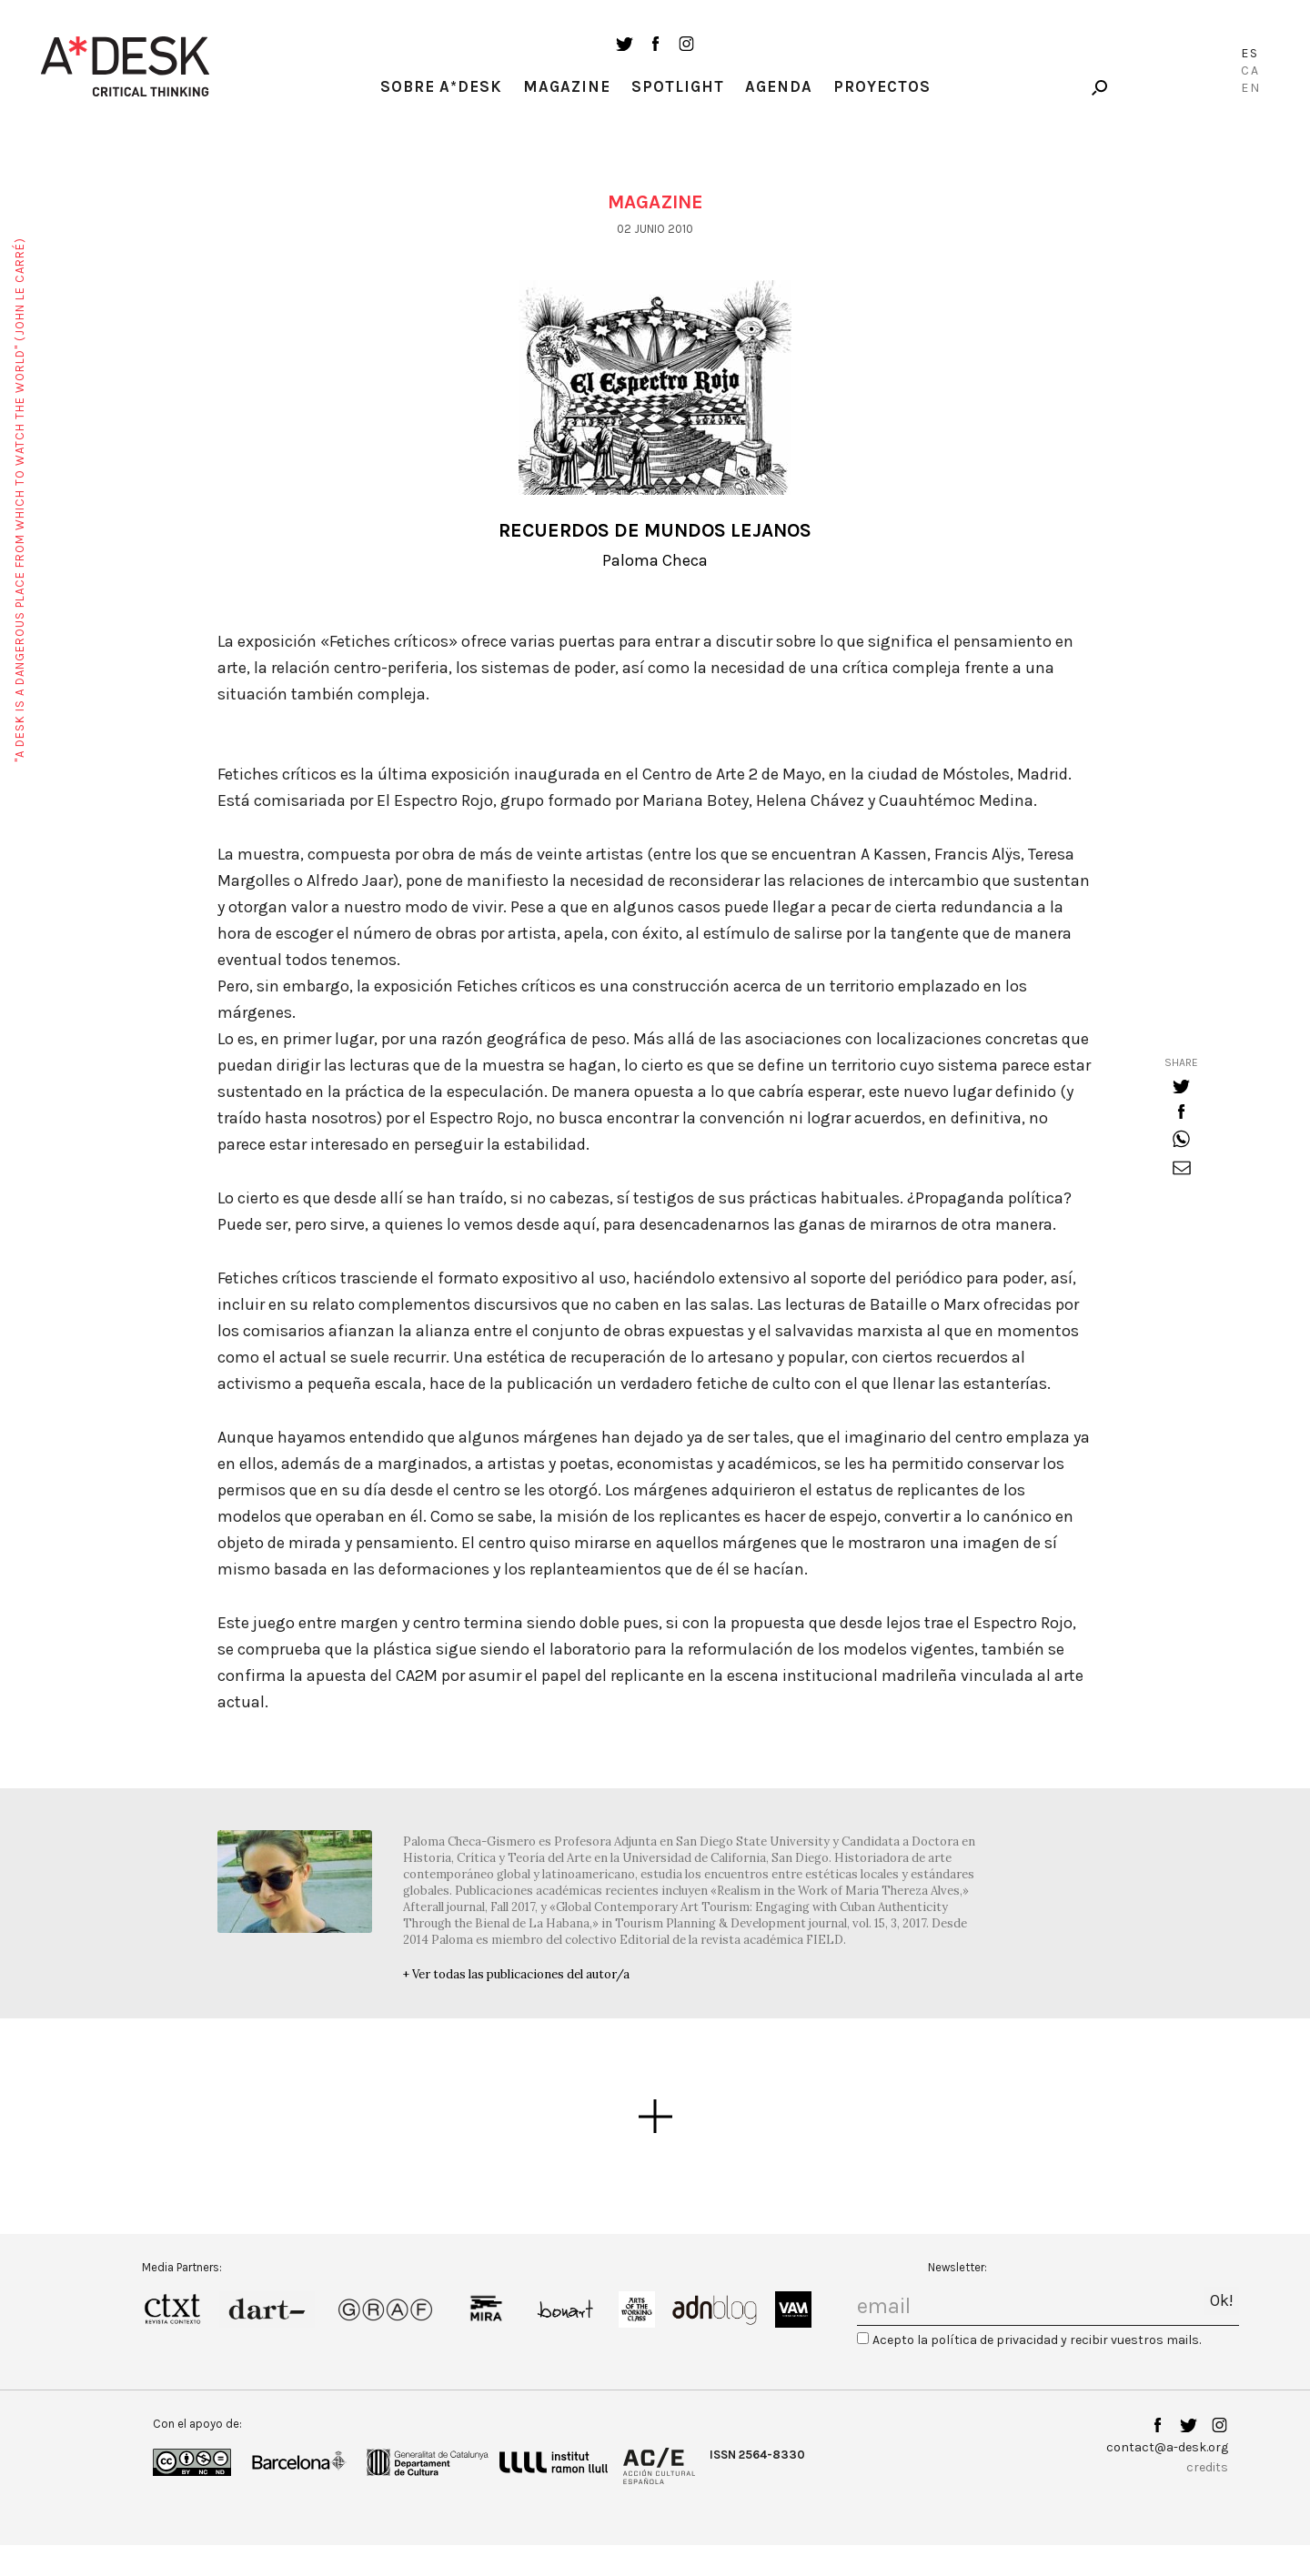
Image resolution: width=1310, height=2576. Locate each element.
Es (1250, 53)
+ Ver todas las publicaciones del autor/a (516, 1974)
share (1181, 1062)
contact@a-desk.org (1167, 2447)
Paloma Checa (655, 560)
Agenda (778, 86)
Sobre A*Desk (441, 86)
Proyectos (882, 86)
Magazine (566, 86)
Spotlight (677, 86)
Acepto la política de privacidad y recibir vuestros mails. (1036, 2340)
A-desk (125, 66)
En (1251, 88)
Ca (1250, 70)
